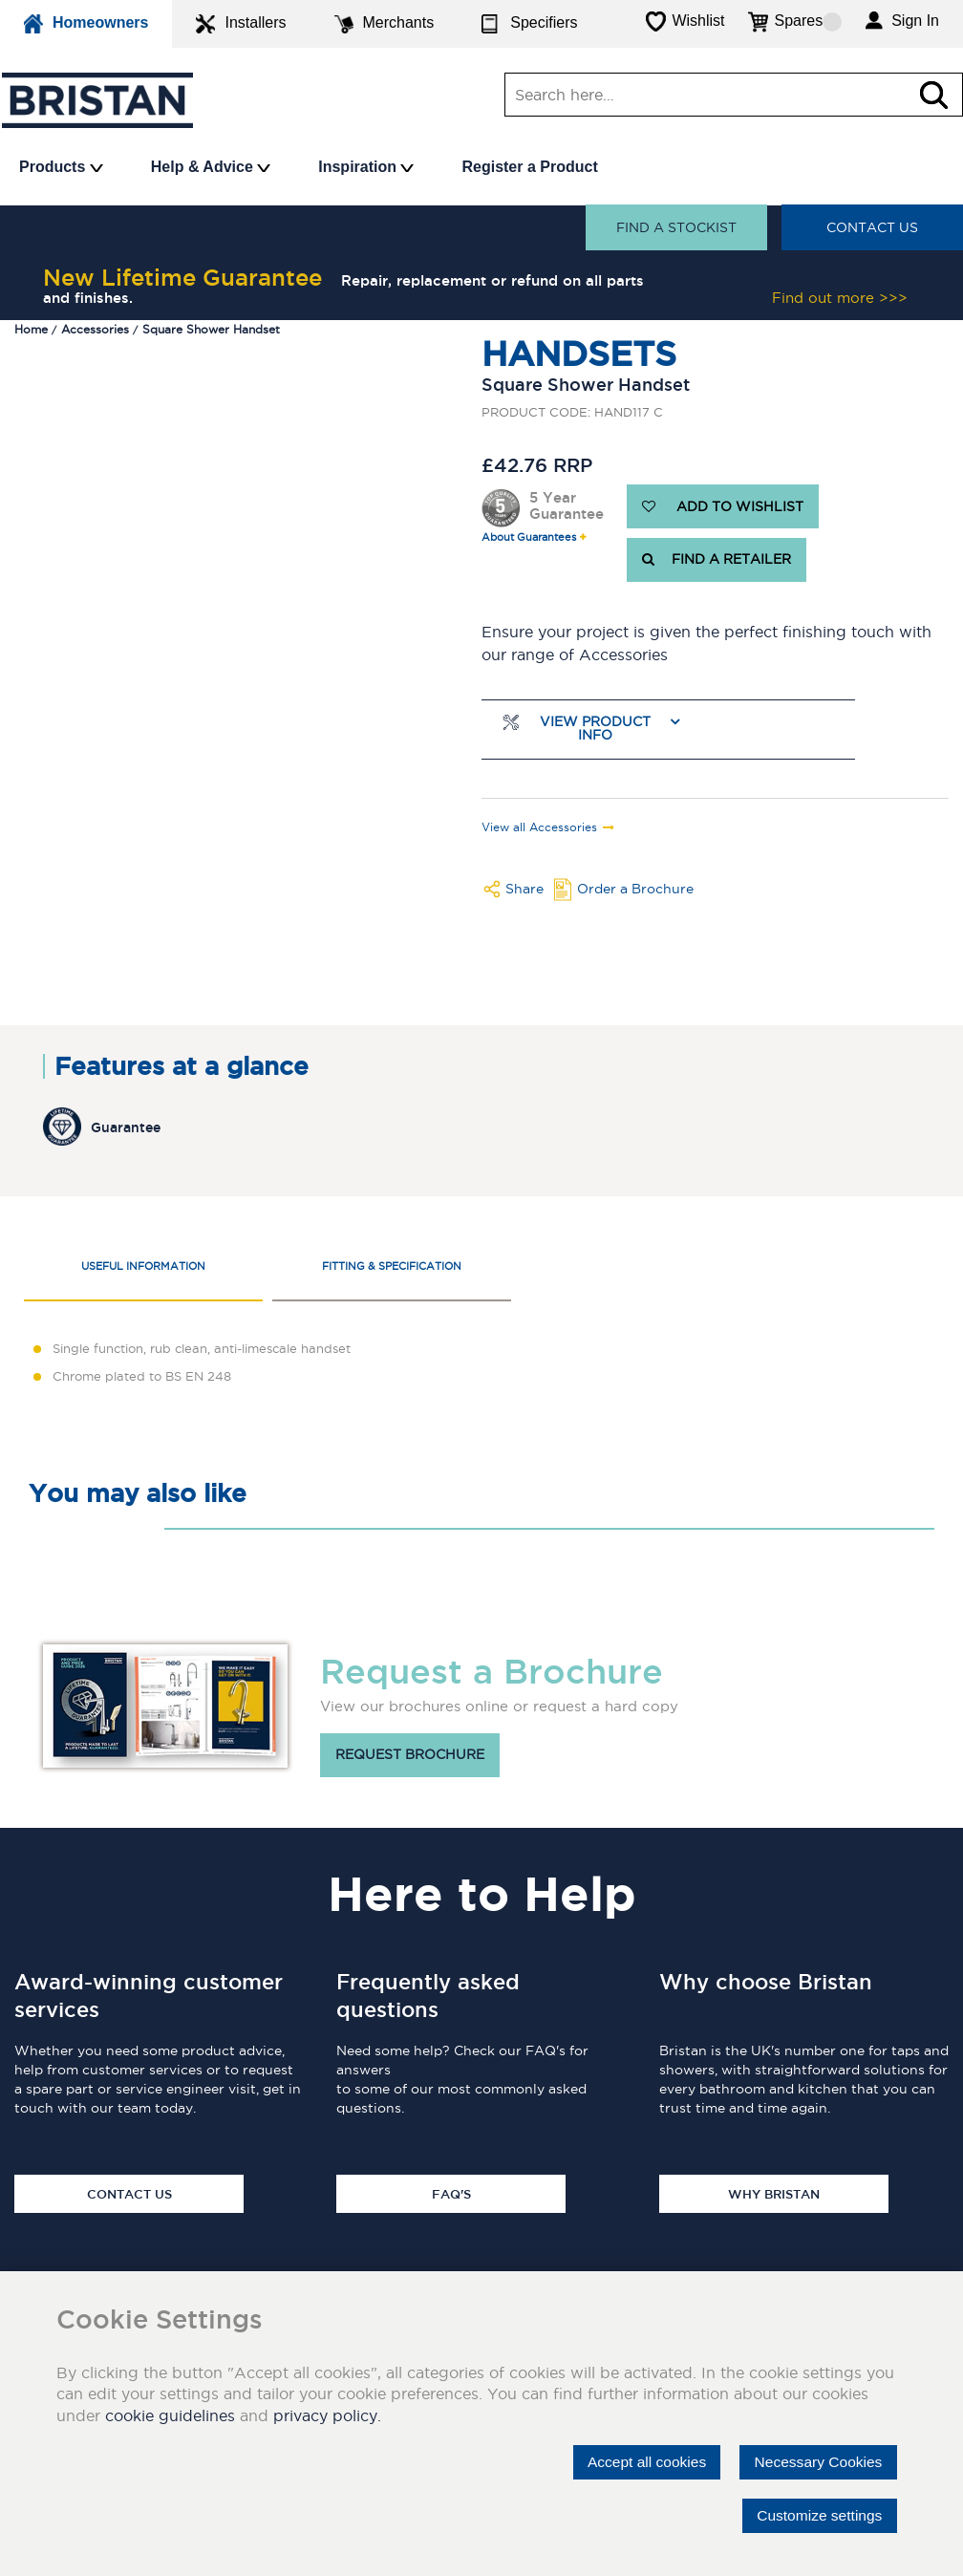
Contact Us (872, 227)
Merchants (384, 23)
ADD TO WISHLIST (722, 506)
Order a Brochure (635, 888)
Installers (241, 23)
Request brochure (409, 1755)
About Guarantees (529, 537)
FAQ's (451, 2193)
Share (524, 888)
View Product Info (595, 728)
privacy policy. (327, 2415)
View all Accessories (539, 827)
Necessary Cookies (816, 2462)
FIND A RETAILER (716, 560)
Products (61, 167)
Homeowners (86, 23)
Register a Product (529, 167)
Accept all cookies (639, 2462)
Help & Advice (210, 167)
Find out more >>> (840, 298)
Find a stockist (676, 227)
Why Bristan (774, 2193)
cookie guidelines (170, 2415)
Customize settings (816, 2515)
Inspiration (366, 167)
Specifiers (529, 23)
